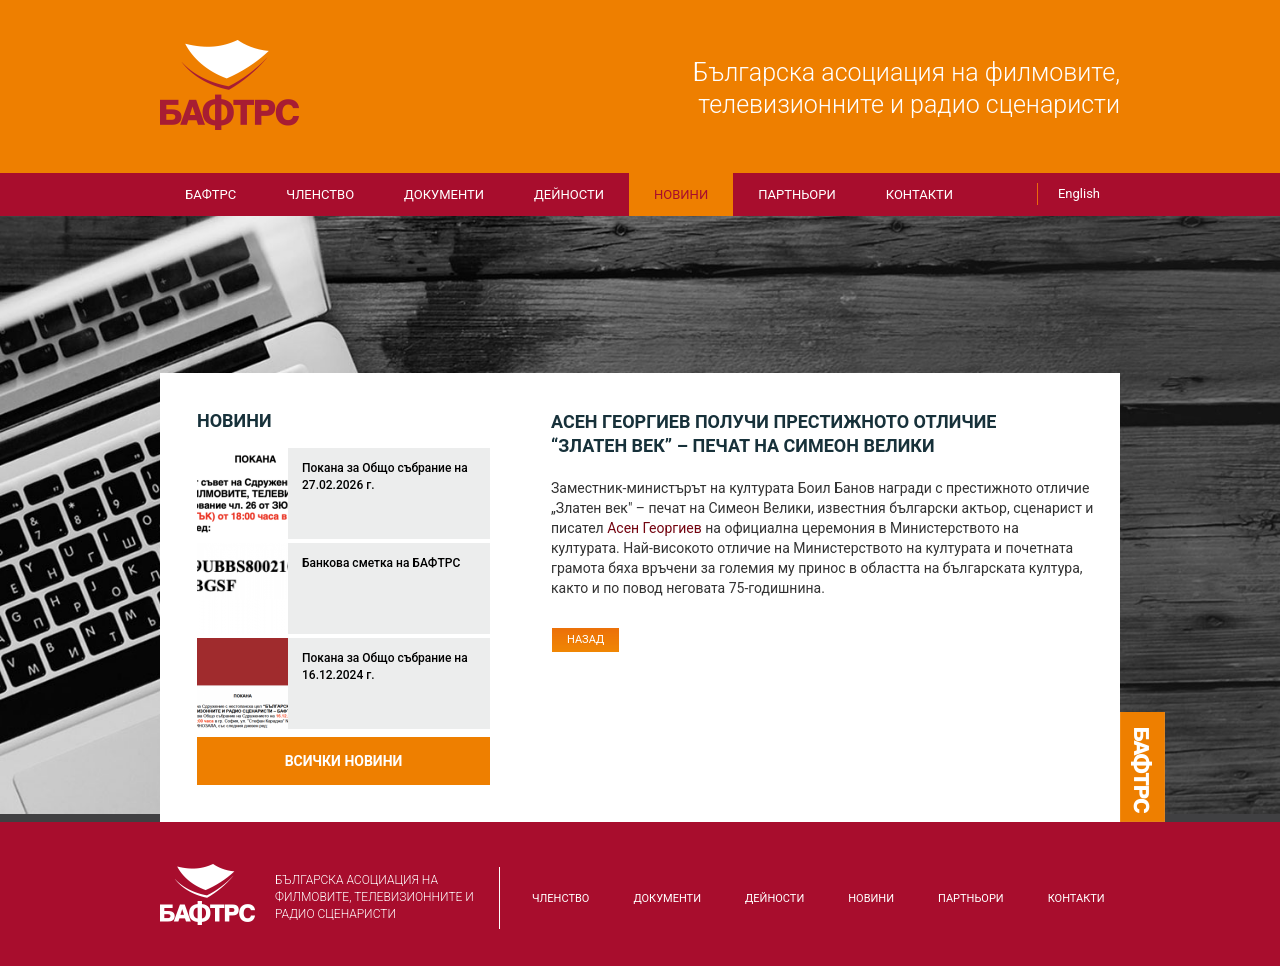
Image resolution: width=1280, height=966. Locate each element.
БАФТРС (230, 85)
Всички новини (344, 761)
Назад (585, 639)
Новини (681, 194)
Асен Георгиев (654, 528)
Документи (444, 194)
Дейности (569, 194)
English (1079, 193)
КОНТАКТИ (919, 194)
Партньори (797, 194)
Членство (320, 194)
